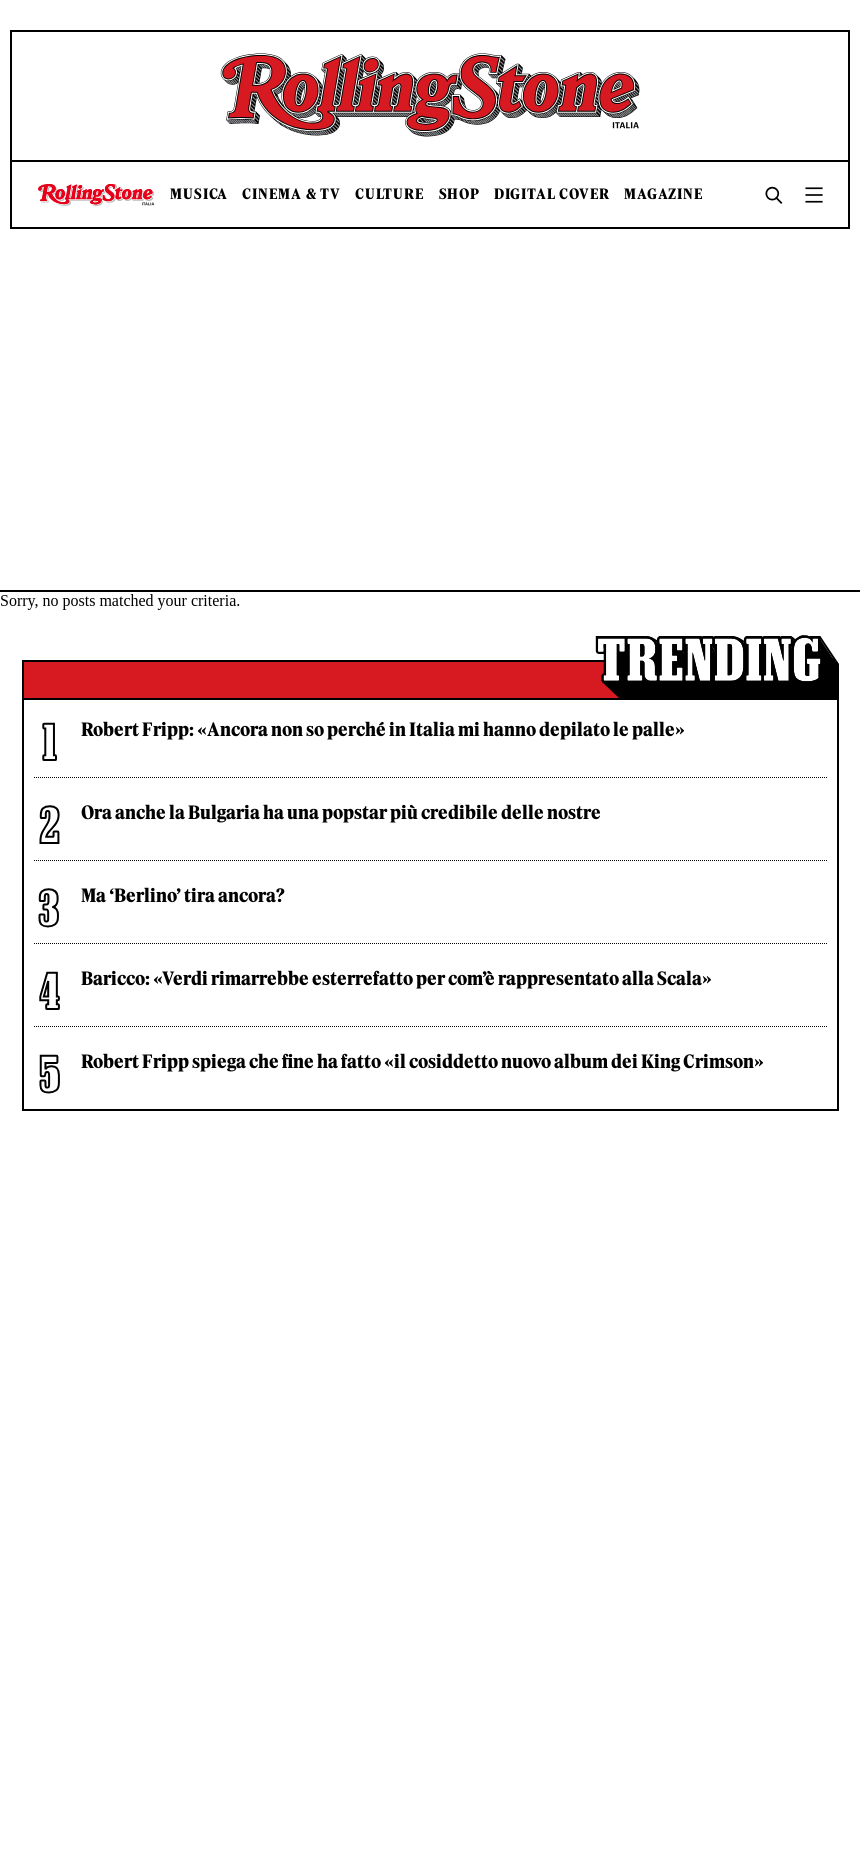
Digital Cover (552, 194)
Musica (199, 194)
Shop (459, 194)
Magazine (663, 194)
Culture (390, 194)
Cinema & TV (291, 194)
